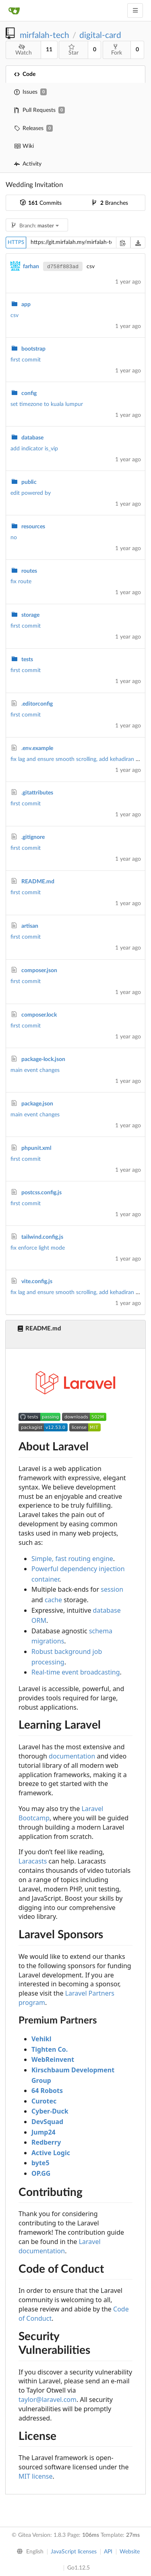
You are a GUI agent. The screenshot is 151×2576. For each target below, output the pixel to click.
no (13, 537)
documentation (72, 1756)
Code (24, 74)
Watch (23, 50)
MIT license (36, 2476)
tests (27, 659)
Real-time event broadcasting (75, 1672)
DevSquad (47, 2121)
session (112, 1589)
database (32, 438)
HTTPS (16, 242)
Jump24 (43, 2132)
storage (30, 615)
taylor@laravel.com (48, 2399)
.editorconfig (37, 704)
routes (29, 571)
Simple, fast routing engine (72, 1558)
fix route (20, 581)
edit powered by (30, 493)
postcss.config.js (41, 1193)
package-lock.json (43, 1059)
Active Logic (50, 2152)
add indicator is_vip (34, 449)
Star (73, 50)
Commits (41, 203)
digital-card (100, 35)
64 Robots (47, 2090)
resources (33, 526)
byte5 (40, 2162)
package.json (37, 1104)
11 (49, 50)
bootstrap (33, 349)
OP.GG (40, 2173)
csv (14, 315)
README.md (37, 882)
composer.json (39, 970)
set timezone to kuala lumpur (46, 404)
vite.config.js (36, 1281)
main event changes (35, 1070)
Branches (110, 203)
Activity (27, 164)
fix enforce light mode (37, 1248)
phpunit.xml (36, 1148)
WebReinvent (52, 2059)
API (108, 2552)
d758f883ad (63, 267)
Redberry (46, 2142)
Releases (33, 128)
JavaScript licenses (74, 2552)
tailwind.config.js (42, 1237)
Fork (116, 50)
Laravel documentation (60, 2246)
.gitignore (33, 837)
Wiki (24, 146)
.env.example (37, 748)
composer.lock (39, 1015)
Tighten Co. (49, 2049)
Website (130, 2552)
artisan (29, 926)
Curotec (43, 2101)
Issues (30, 91)
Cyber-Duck (49, 2111)
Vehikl (41, 2038)
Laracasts (33, 1861)
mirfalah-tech (44, 35)
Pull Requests (39, 110)
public (29, 482)
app (26, 304)
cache (53, 1599)
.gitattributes (37, 793)
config (29, 393)
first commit (25, 360)
